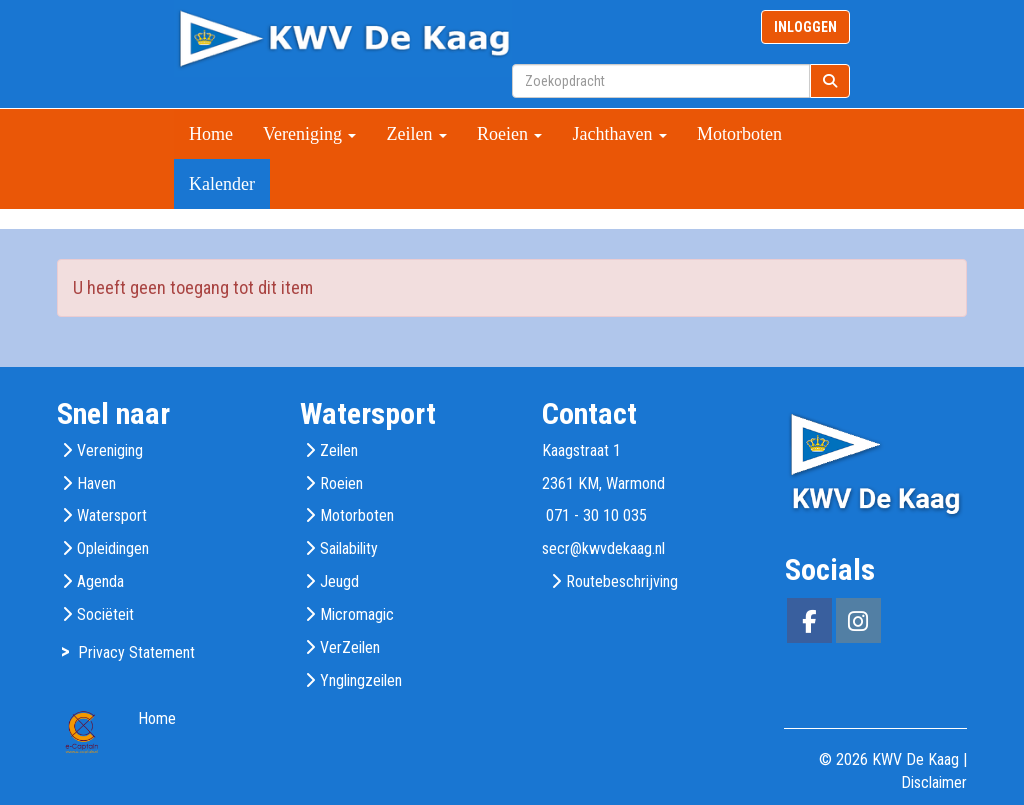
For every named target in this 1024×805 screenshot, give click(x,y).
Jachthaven (619, 134)
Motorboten (739, 134)
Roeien (510, 134)
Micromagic (357, 614)
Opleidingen (113, 548)
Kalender (222, 184)
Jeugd (339, 581)
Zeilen (416, 134)
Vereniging (309, 134)
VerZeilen (350, 647)
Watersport (112, 515)
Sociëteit (105, 614)
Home (211, 134)
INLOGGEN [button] (805, 27)
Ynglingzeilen (361, 680)
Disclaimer (934, 782)
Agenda (100, 581)
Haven (96, 483)
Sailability (349, 548)
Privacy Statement (136, 652)
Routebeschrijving (622, 581)
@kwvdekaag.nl (603, 548)
